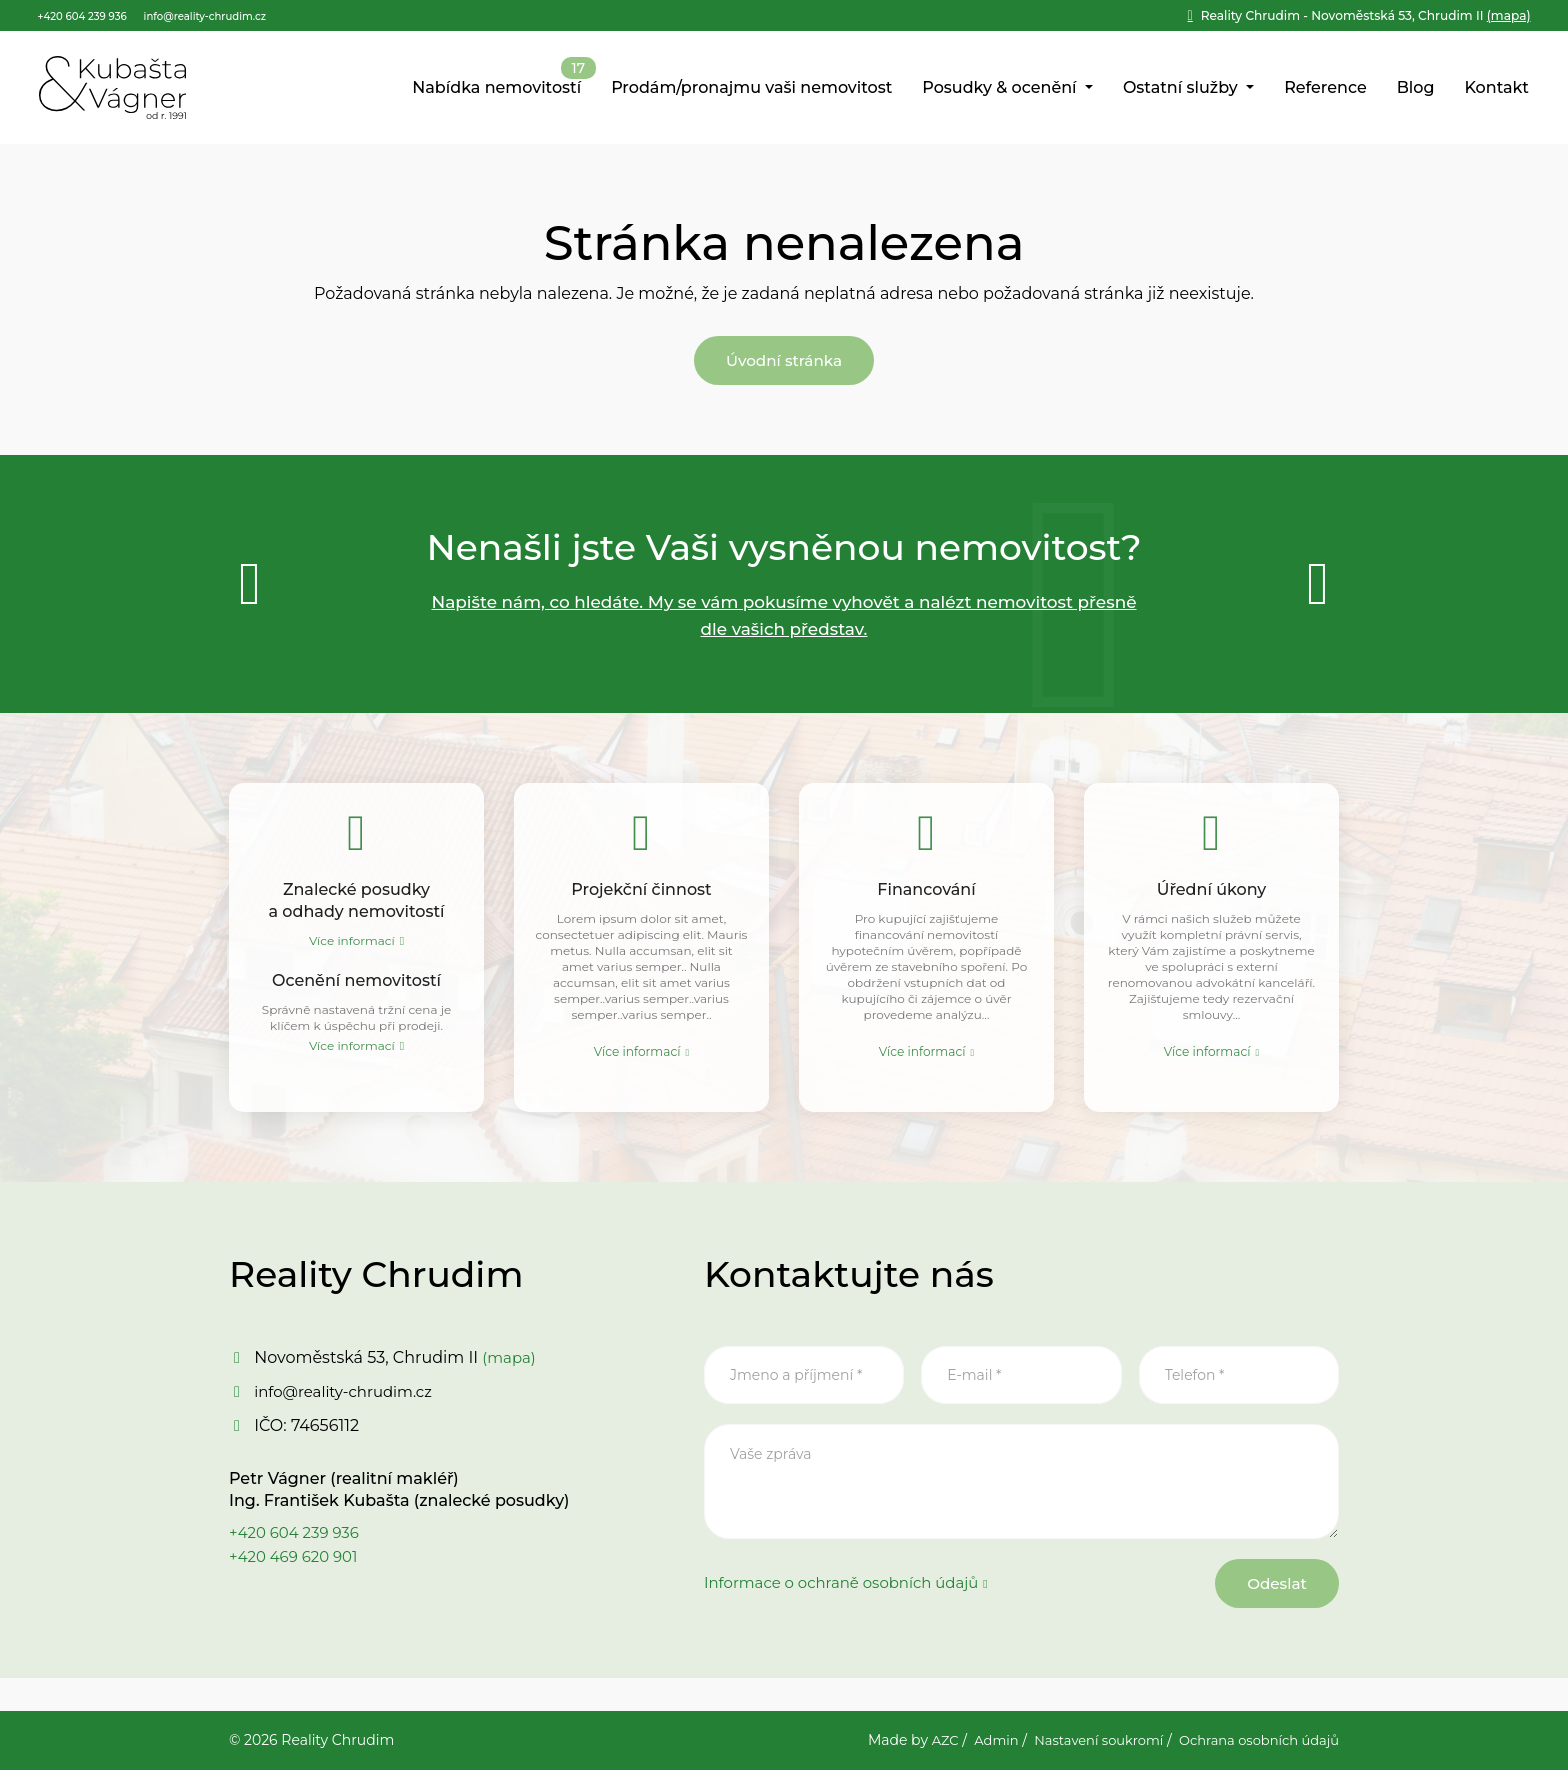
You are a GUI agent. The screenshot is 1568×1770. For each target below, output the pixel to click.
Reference (1325, 88)
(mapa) (1366, 15)
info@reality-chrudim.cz (349, 1416)
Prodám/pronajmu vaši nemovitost (751, 88)
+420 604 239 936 (298, 1557)
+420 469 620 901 (298, 1581)
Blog (1416, 88)
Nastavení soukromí (1081, 1741)
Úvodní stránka (784, 366)
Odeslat (1265, 1613)
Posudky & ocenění (1001, 88)
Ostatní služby (1182, 88)
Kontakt (1496, 88)
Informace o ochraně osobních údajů (851, 1612)
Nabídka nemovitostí (496, 88)
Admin (973, 1741)
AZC (918, 1741)
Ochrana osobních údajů (1253, 1741)
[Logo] (112, 89)
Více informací (352, 954)
